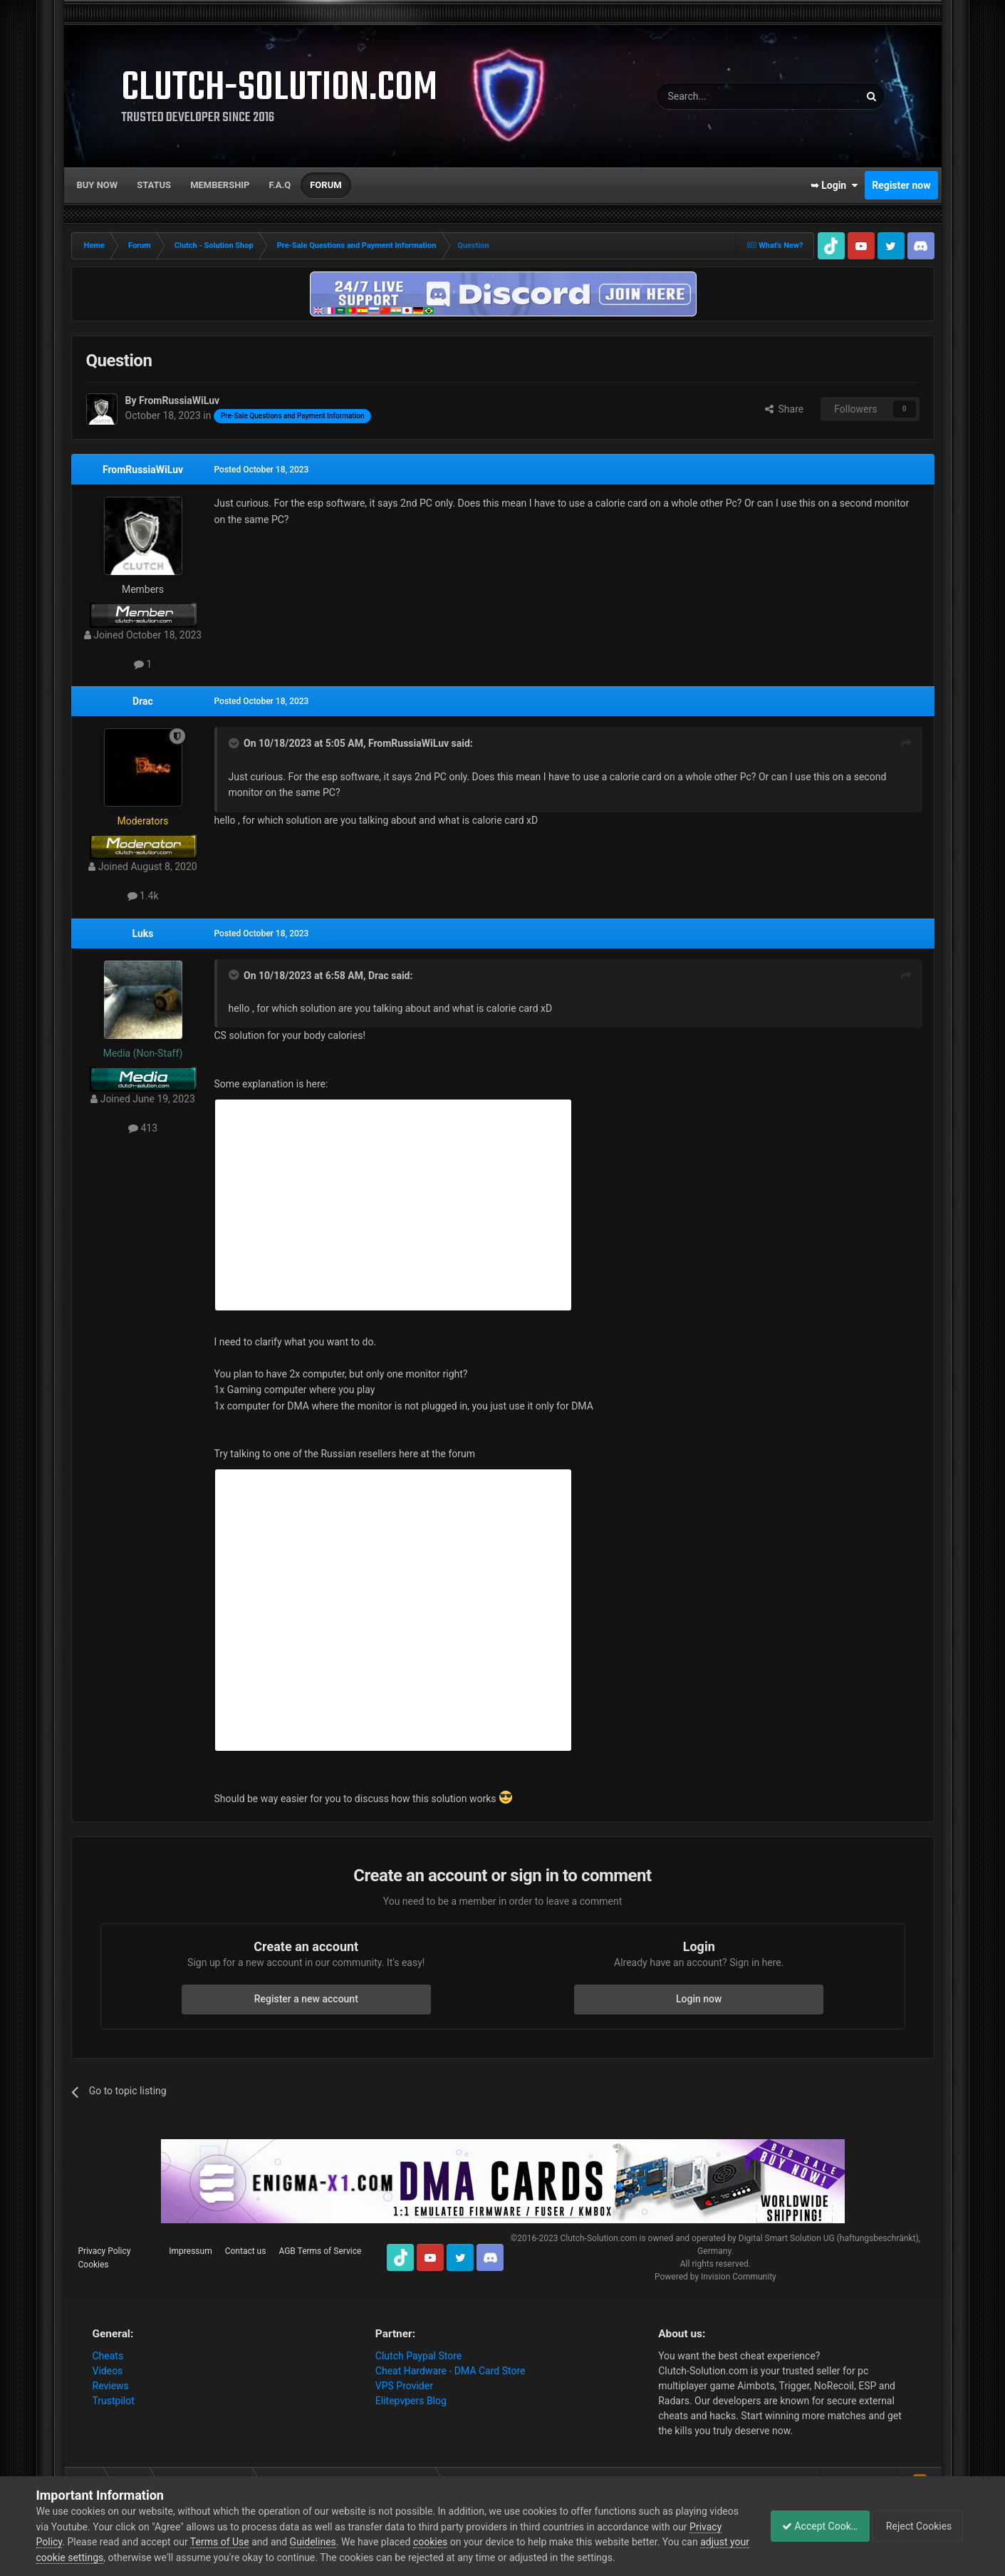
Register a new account (306, 1999)
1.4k (143, 895)
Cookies (93, 2265)
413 (142, 1128)
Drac (142, 701)
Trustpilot (114, 2400)
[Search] (724, 96)
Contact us (245, 2251)
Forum (325, 185)
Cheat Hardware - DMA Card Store (450, 2370)
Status (154, 185)
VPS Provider (404, 2385)
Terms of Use (254, 2541)
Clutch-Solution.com (598, 2238)
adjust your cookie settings (95, 2557)
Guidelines (347, 2541)
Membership (219, 185)
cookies (465, 2541)
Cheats (108, 2356)
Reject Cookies (919, 2526)
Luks (143, 933)
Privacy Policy (104, 2251)
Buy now (97, 185)
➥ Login (834, 185)
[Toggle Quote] (235, 743)
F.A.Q (280, 185)
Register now (901, 185)
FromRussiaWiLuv (143, 469)
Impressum (190, 2251)
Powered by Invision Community (715, 2277)
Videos (108, 2370)
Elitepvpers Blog (411, 2400)
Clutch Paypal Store (418, 2356)
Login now (699, 1999)
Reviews (111, 2385)
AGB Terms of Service (319, 2251)
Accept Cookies (812, 2526)
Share (784, 409)
